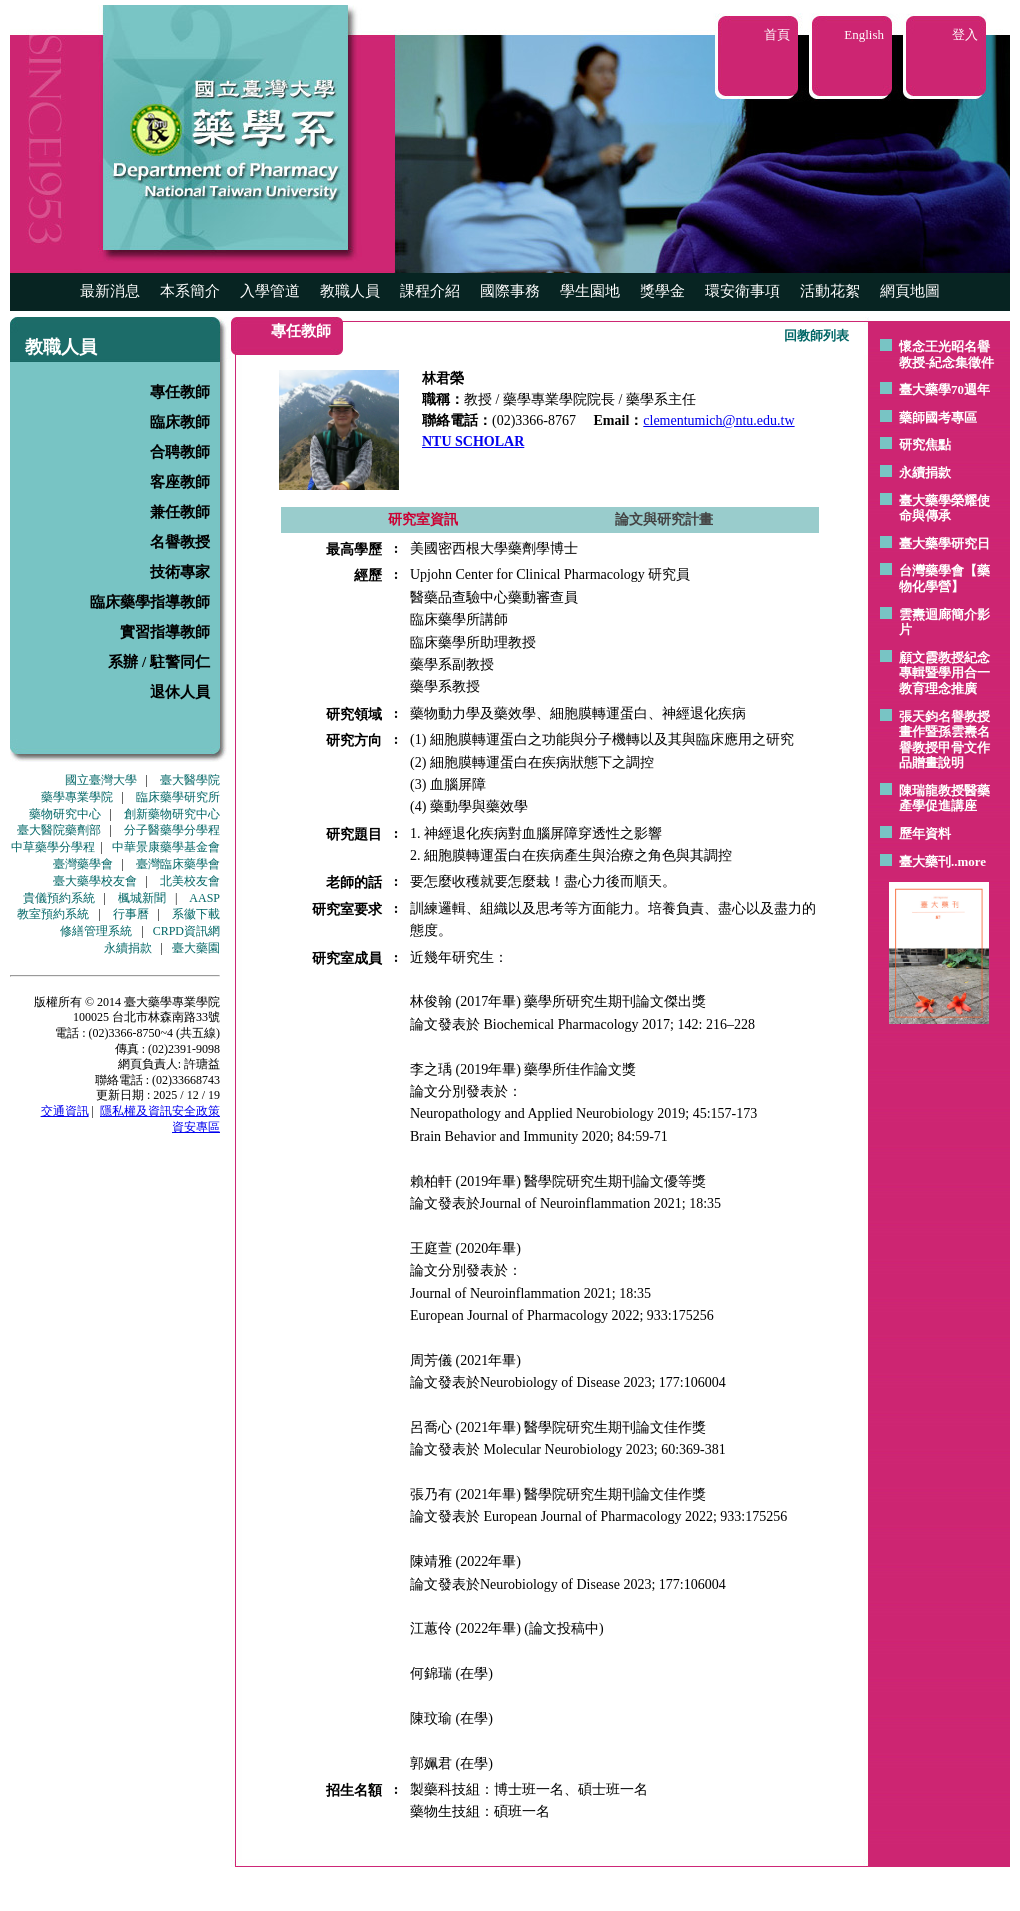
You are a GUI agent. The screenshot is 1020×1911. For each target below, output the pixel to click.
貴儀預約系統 (59, 898)
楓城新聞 (142, 898)
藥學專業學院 (77, 797)
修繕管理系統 (96, 931)
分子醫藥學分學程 (172, 830)
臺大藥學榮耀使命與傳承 (944, 508)
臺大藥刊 (925, 861)
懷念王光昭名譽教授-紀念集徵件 (946, 354)
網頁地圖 (910, 291)
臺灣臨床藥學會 (178, 864)
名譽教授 (180, 542)
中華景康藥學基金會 (166, 847)
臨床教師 (180, 422)
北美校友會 (190, 881)
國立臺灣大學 (101, 780)
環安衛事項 (742, 291)
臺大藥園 (196, 948)
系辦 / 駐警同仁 (159, 662)
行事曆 (131, 914)
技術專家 (180, 572)
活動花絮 (830, 291)
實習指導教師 (165, 632)
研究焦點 (925, 444)
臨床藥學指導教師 (150, 602)
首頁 (777, 34)
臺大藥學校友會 (95, 881)
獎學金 (662, 291)
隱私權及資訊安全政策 (160, 1111)
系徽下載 (196, 914)
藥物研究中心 (65, 814)
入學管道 (270, 291)
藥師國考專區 (938, 417)
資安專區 (196, 1127)
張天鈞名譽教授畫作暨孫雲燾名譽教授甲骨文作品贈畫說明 (944, 740)
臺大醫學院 (190, 780)
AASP (204, 898)
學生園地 (590, 291)
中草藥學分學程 (53, 847)
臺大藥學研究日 (944, 543)
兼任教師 (180, 512)
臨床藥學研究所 (178, 797)
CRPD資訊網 (186, 931)
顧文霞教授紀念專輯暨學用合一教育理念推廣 (944, 673)
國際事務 (510, 291)
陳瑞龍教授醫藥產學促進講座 (944, 798)
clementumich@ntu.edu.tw (718, 420)
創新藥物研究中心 (172, 814)
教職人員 (350, 291)
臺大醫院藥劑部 (59, 830)
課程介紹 (430, 291)
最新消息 (110, 291)
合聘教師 (180, 452)
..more (968, 861)
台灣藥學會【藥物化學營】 (944, 578)
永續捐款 (128, 948)
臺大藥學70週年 (944, 389)
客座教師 (180, 482)
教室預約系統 (53, 914)
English (864, 34)
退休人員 (180, 692)
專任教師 (180, 392)
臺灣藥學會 (83, 864)
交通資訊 (65, 1111)
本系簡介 (190, 291)
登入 (965, 34)
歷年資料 (925, 833)
